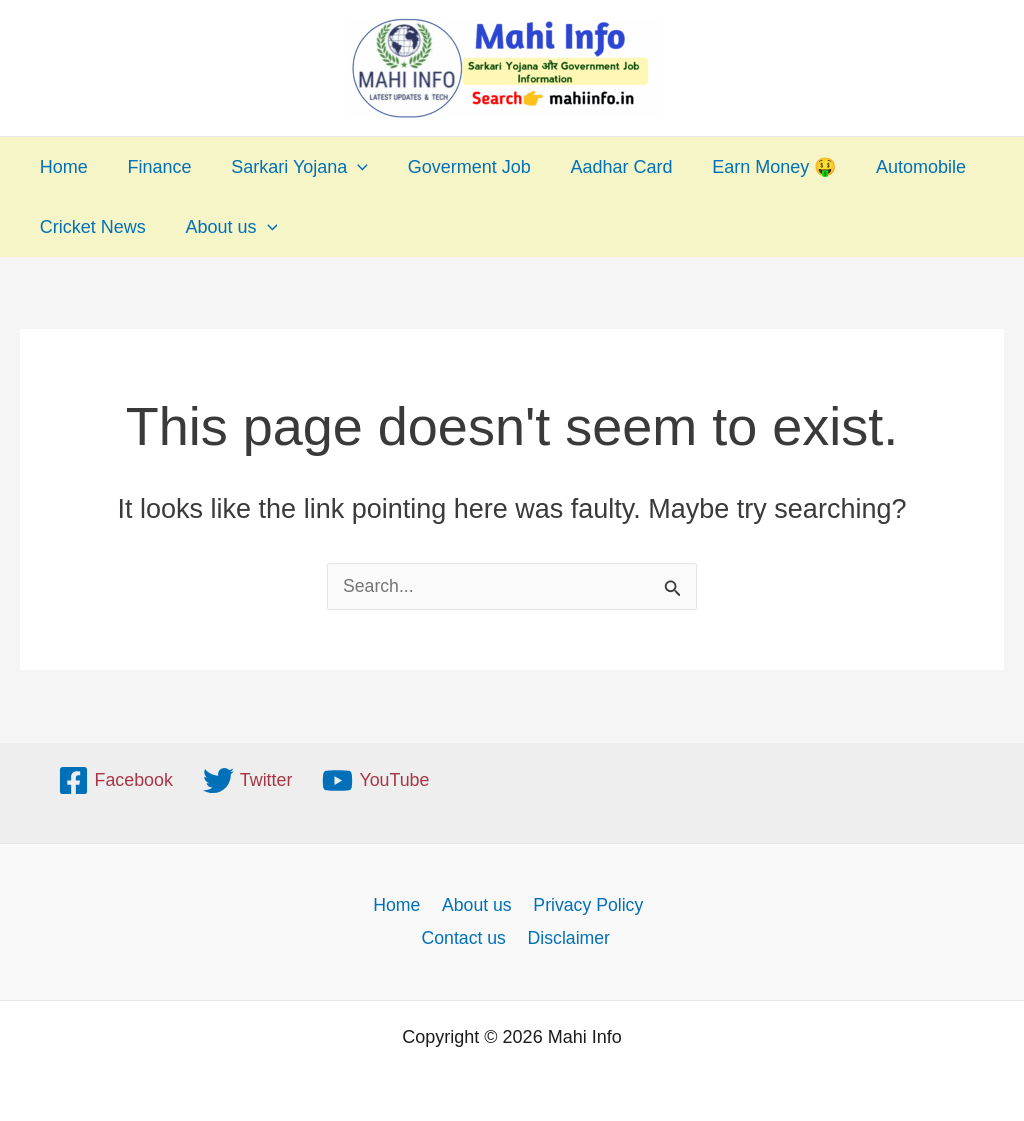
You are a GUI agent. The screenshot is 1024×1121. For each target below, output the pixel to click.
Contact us (465, 938)
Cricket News (91, 227)
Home (62, 167)
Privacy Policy (585, 904)
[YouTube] (377, 779)
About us (226, 227)
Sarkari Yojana (290, 167)
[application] (348, 167)
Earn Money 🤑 (754, 167)
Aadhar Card (605, 167)
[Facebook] (115, 779)
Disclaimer (569, 938)
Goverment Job (456, 167)
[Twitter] (248, 779)
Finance (154, 167)
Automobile (897, 167)
